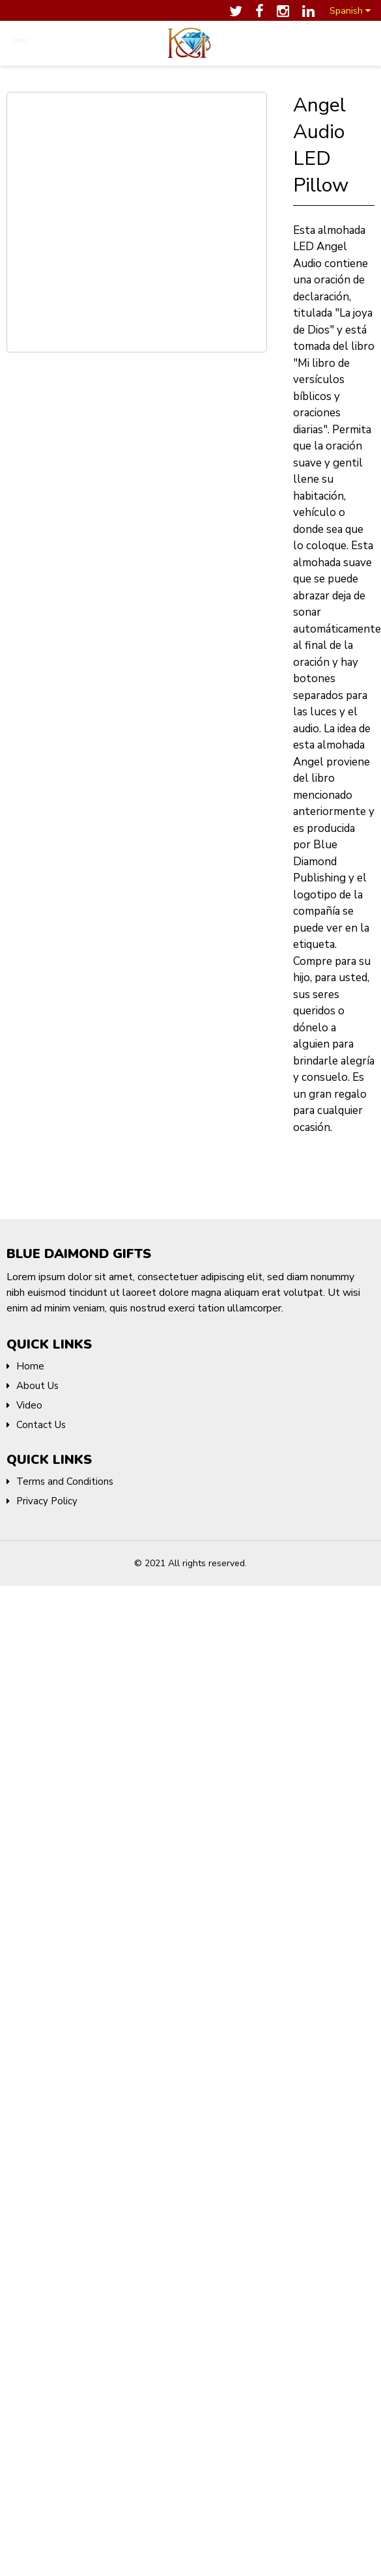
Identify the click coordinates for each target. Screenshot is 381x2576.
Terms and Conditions (64, 1476)
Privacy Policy (47, 1495)
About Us (37, 1380)
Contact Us (41, 1419)
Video (29, 1400)
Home (30, 1360)
